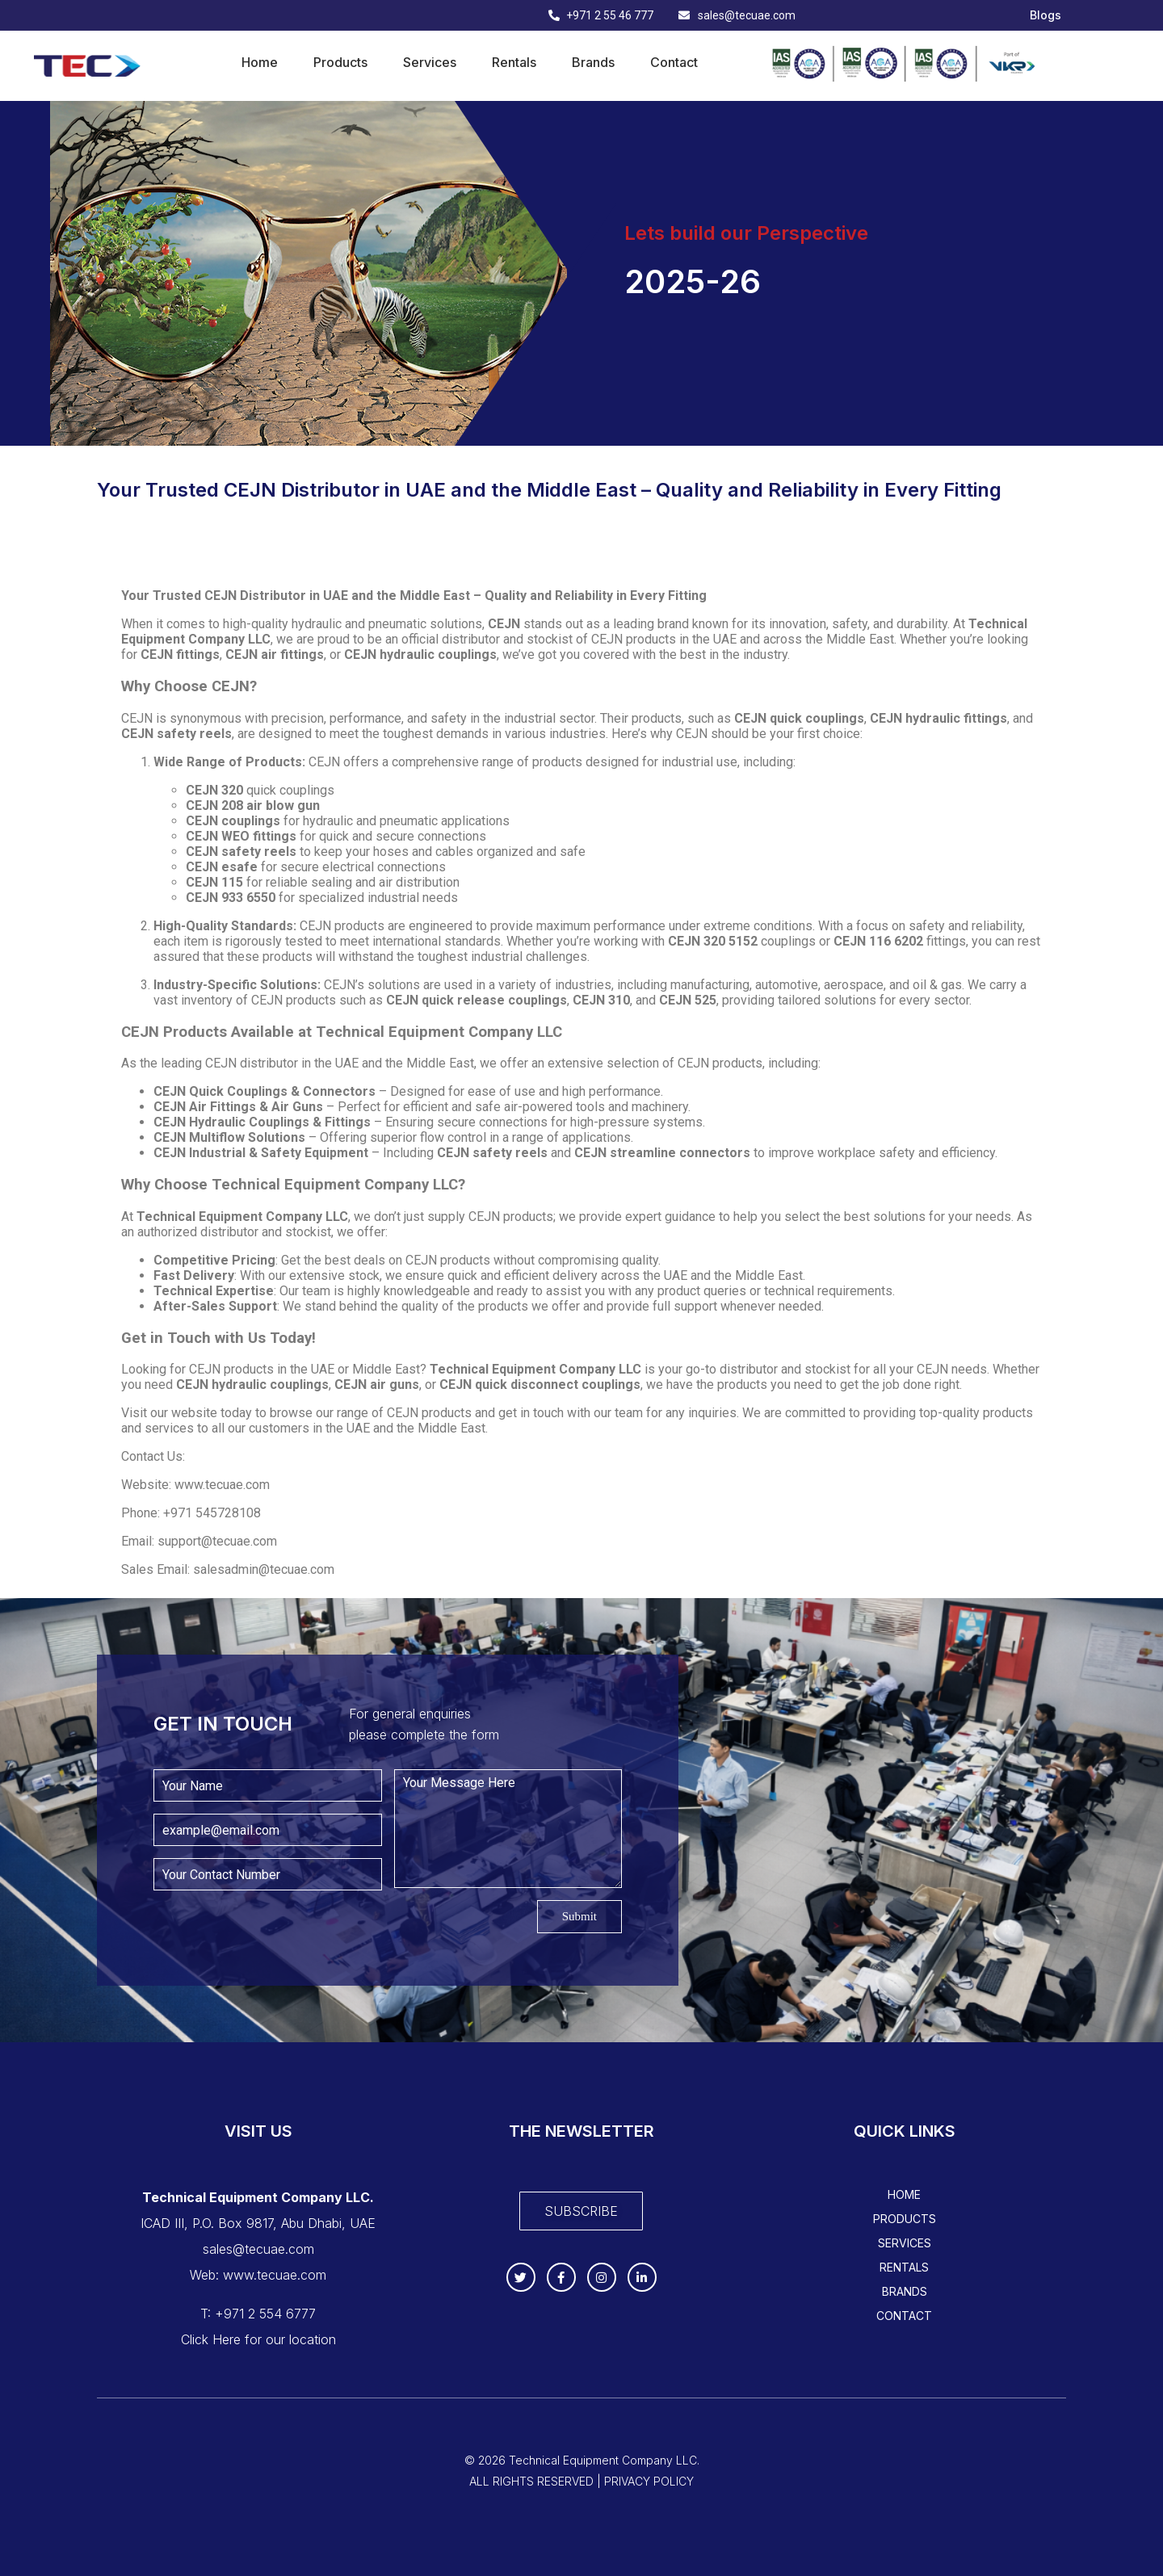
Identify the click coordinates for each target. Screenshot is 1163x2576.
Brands (593, 62)
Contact (674, 62)
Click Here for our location (258, 2339)
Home (259, 62)
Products (340, 62)
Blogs (1045, 15)
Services (429, 62)
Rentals (514, 62)
